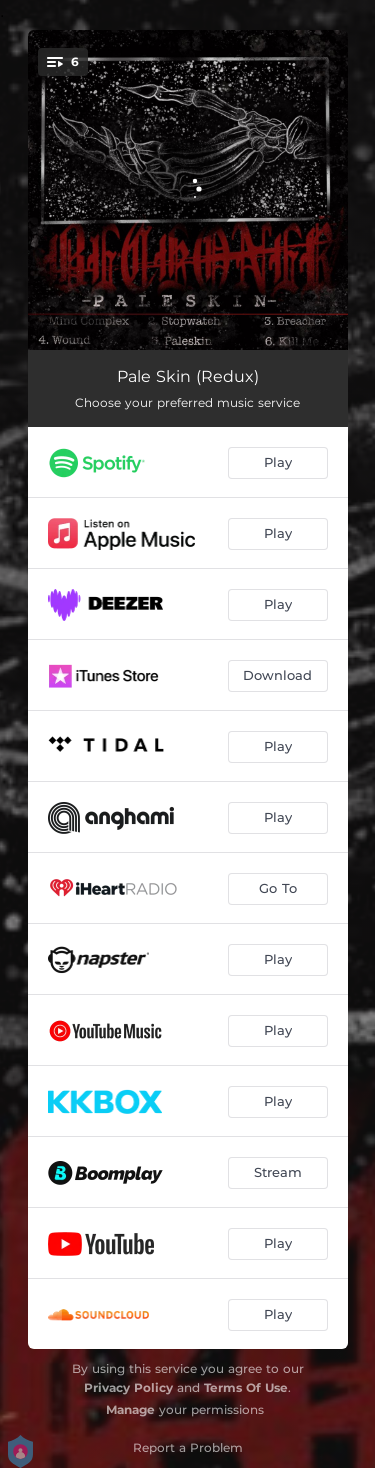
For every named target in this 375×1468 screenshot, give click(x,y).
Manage (130, 1409)
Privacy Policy (128, 1387)
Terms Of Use (246, 1387)
